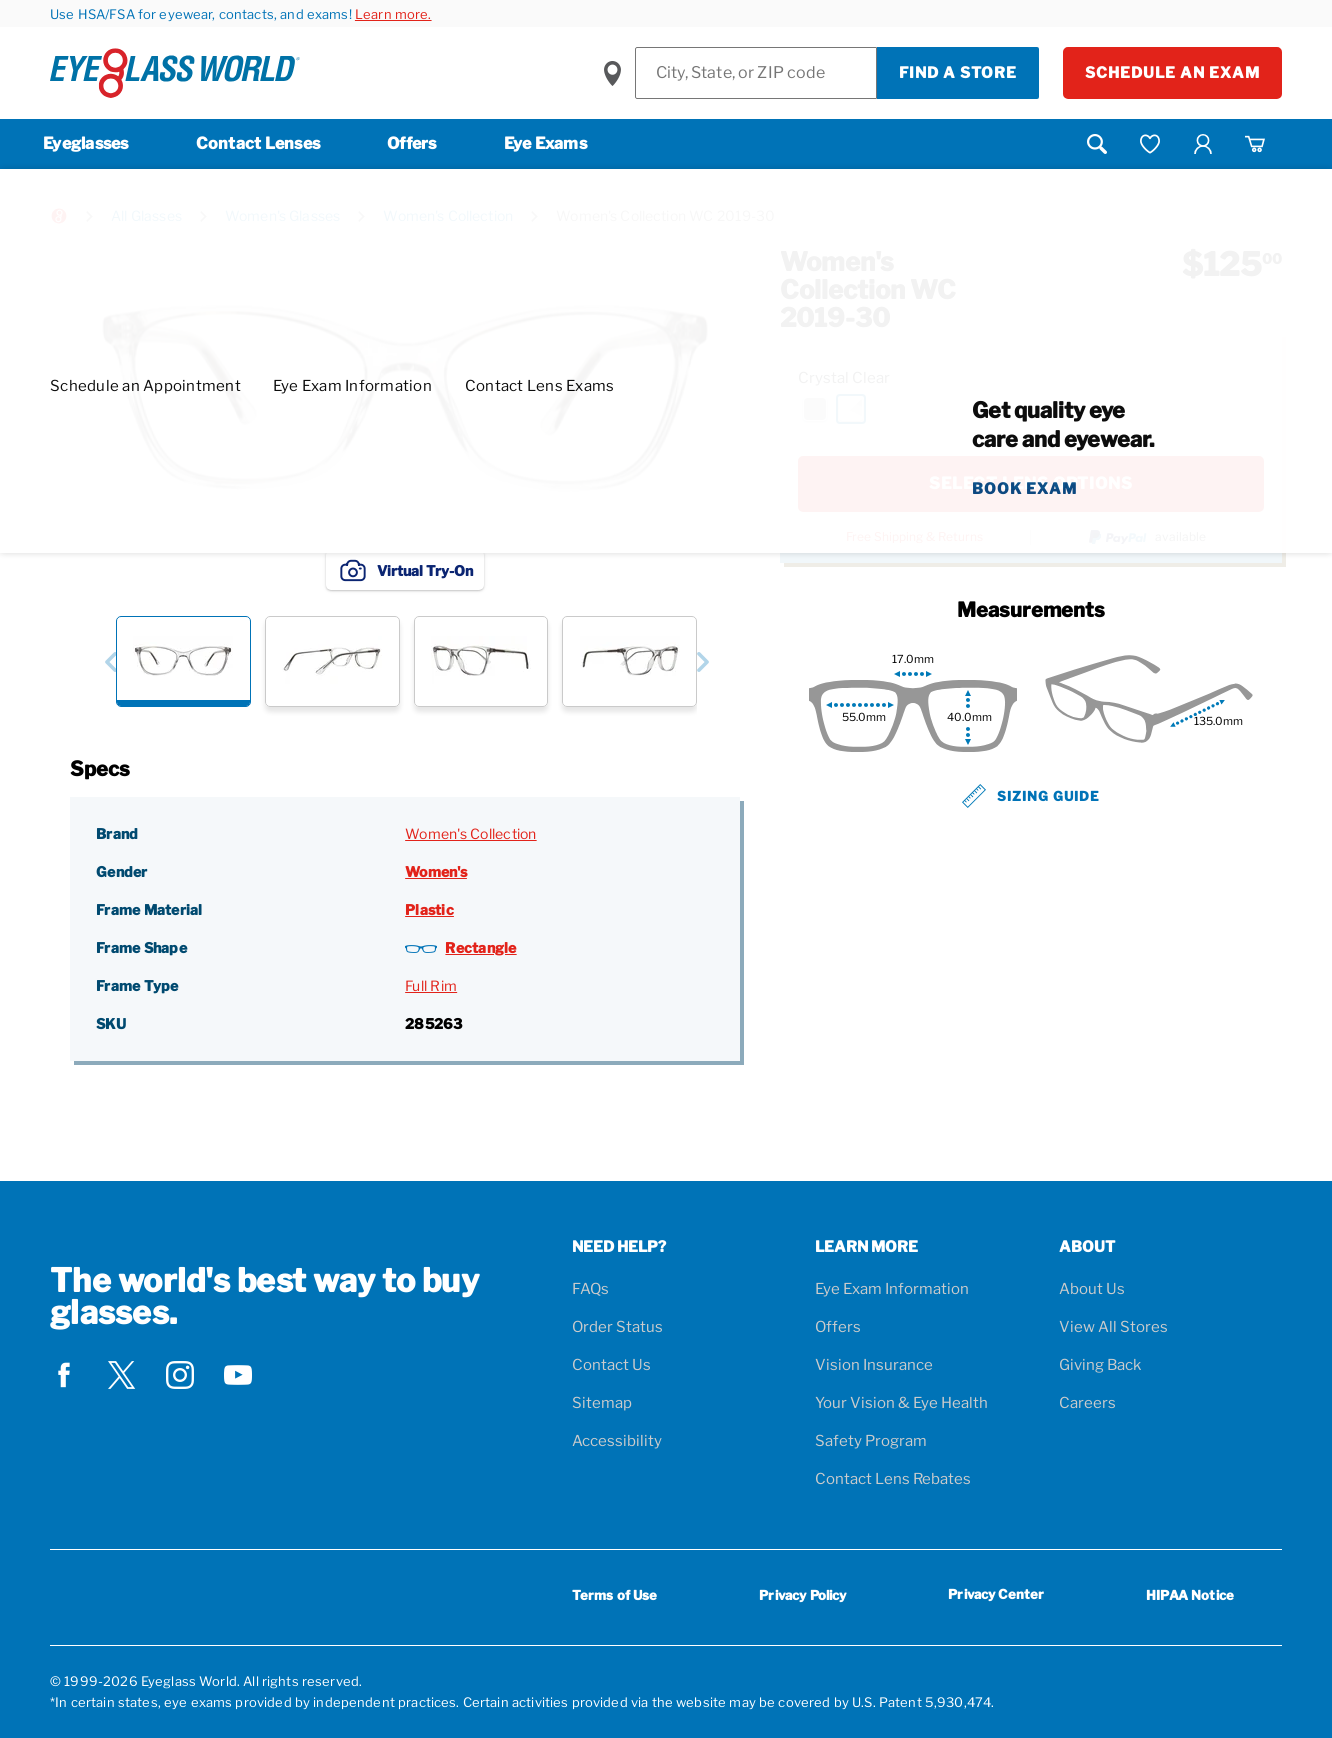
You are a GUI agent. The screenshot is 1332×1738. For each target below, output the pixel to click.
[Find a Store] (756, 73)
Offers (412, 143)
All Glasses (146, 215)
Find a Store (958, 73)
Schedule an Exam (1172, 73)
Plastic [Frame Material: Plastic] (429, 909)
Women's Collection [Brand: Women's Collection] (471, 833)
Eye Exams (545, 143)
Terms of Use (615, 1595)
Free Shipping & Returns (914, 537)
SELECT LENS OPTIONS (1031, 483)
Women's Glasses (282, 215)
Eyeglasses (86, 143)
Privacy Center (996, 1597)
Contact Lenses (258, 143)
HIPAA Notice (1190, 1595)
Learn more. (393, 14)
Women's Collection (448, 215)
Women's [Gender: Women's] (436, 871)
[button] (110, 661)
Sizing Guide (1031, 796)
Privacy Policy (802, 1595)
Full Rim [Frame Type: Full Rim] (431, 985)
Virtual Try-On (405, 570)
